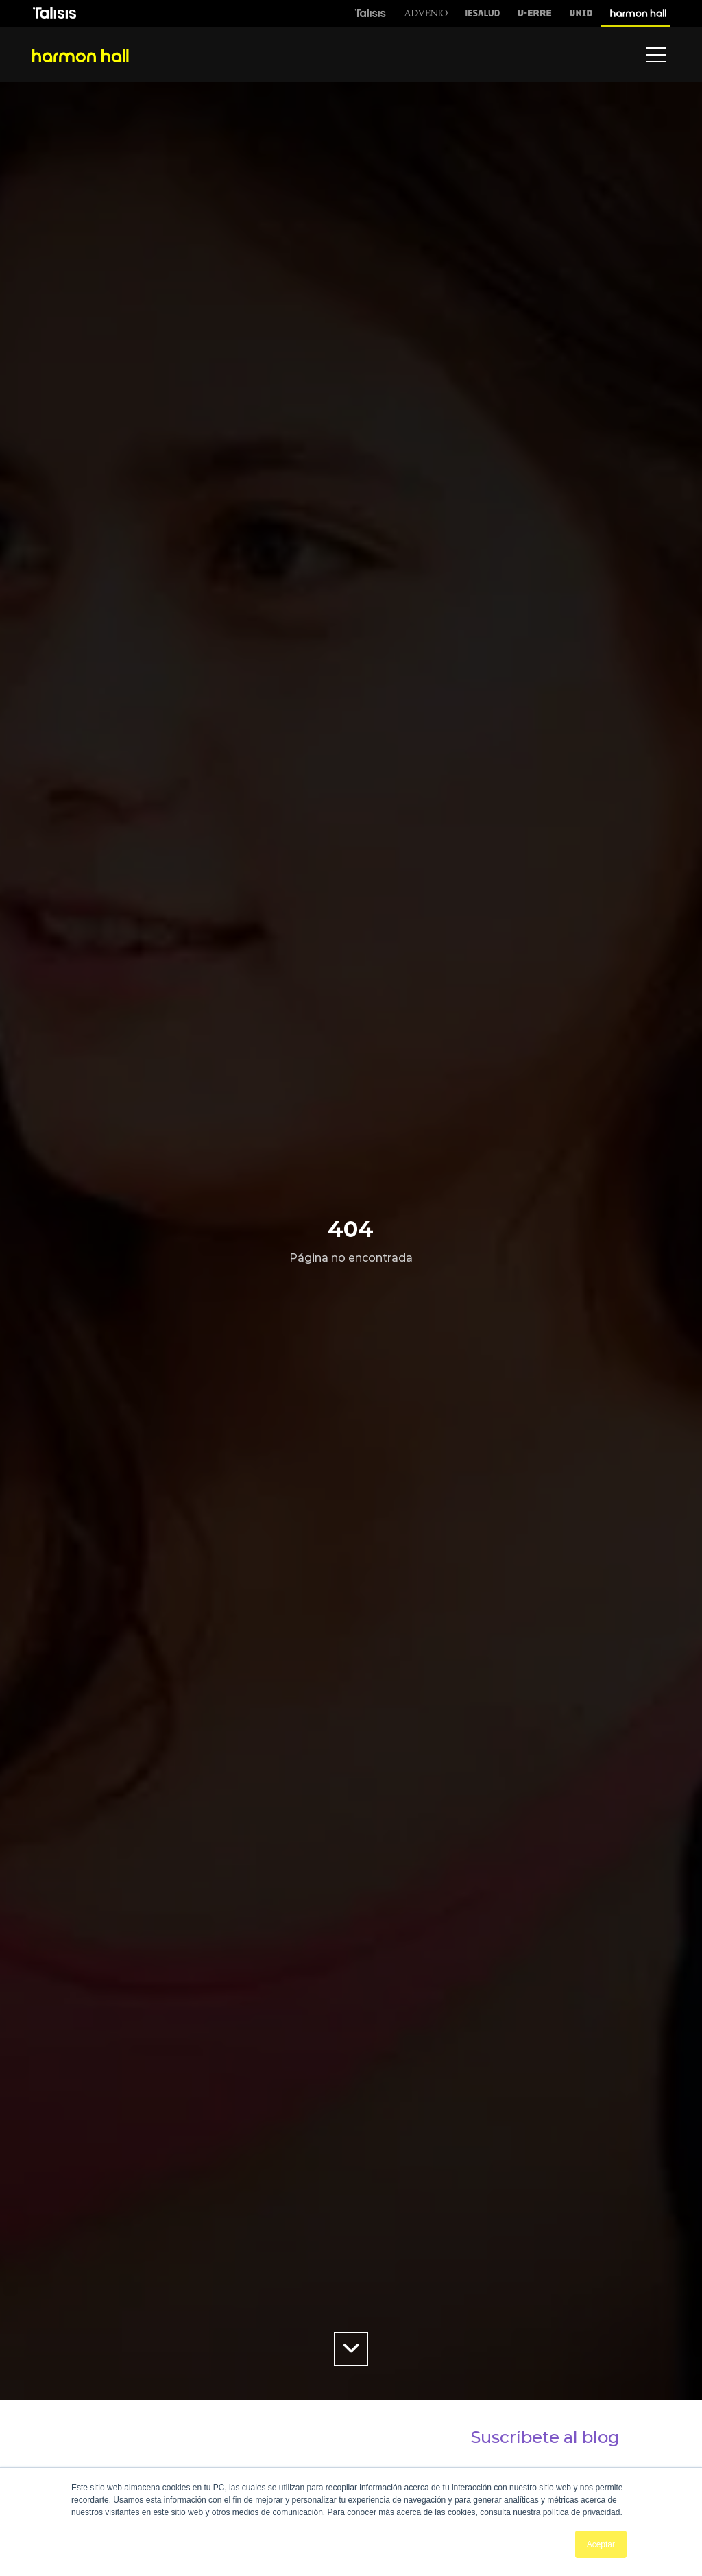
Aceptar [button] (601, 2544)
